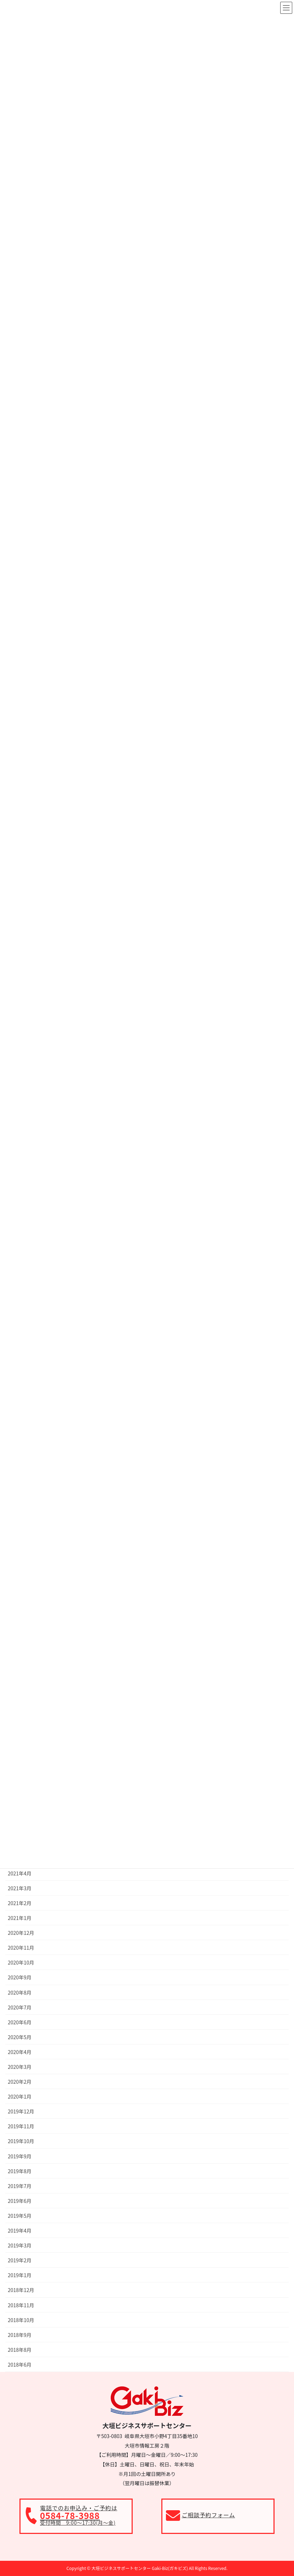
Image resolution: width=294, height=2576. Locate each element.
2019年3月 (19, 2245)
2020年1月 (19, 2096)
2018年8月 (19, 2349)
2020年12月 (21, 1932)
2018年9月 (19, 2334)
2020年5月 (19, 2037)
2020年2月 (19, 2081)
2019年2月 (19, 2260)
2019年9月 (19, 2156)
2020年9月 (19, 1977)
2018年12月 (21, 2289)
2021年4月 (19, 1873)
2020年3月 (19, 2066)
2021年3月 (19, 1888)
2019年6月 (19, 2200)
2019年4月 (19, 2230)
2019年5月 (19, 2215)
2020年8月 (19, 1992)
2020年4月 (19, 2051)
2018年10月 (21, 2319)
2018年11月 (21, 2305)
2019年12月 (21, 2111)
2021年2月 (19, 1903)
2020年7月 (19, 2007)
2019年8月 (19, 2171)
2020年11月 (21, 1947)
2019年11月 (21, 2126)
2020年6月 (19, 2022)
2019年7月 (19, 2185)
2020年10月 (21, 1962)
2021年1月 (19, 1917)
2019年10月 (21, 2141)
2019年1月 (19, 2275)
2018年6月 (19, 2364)
